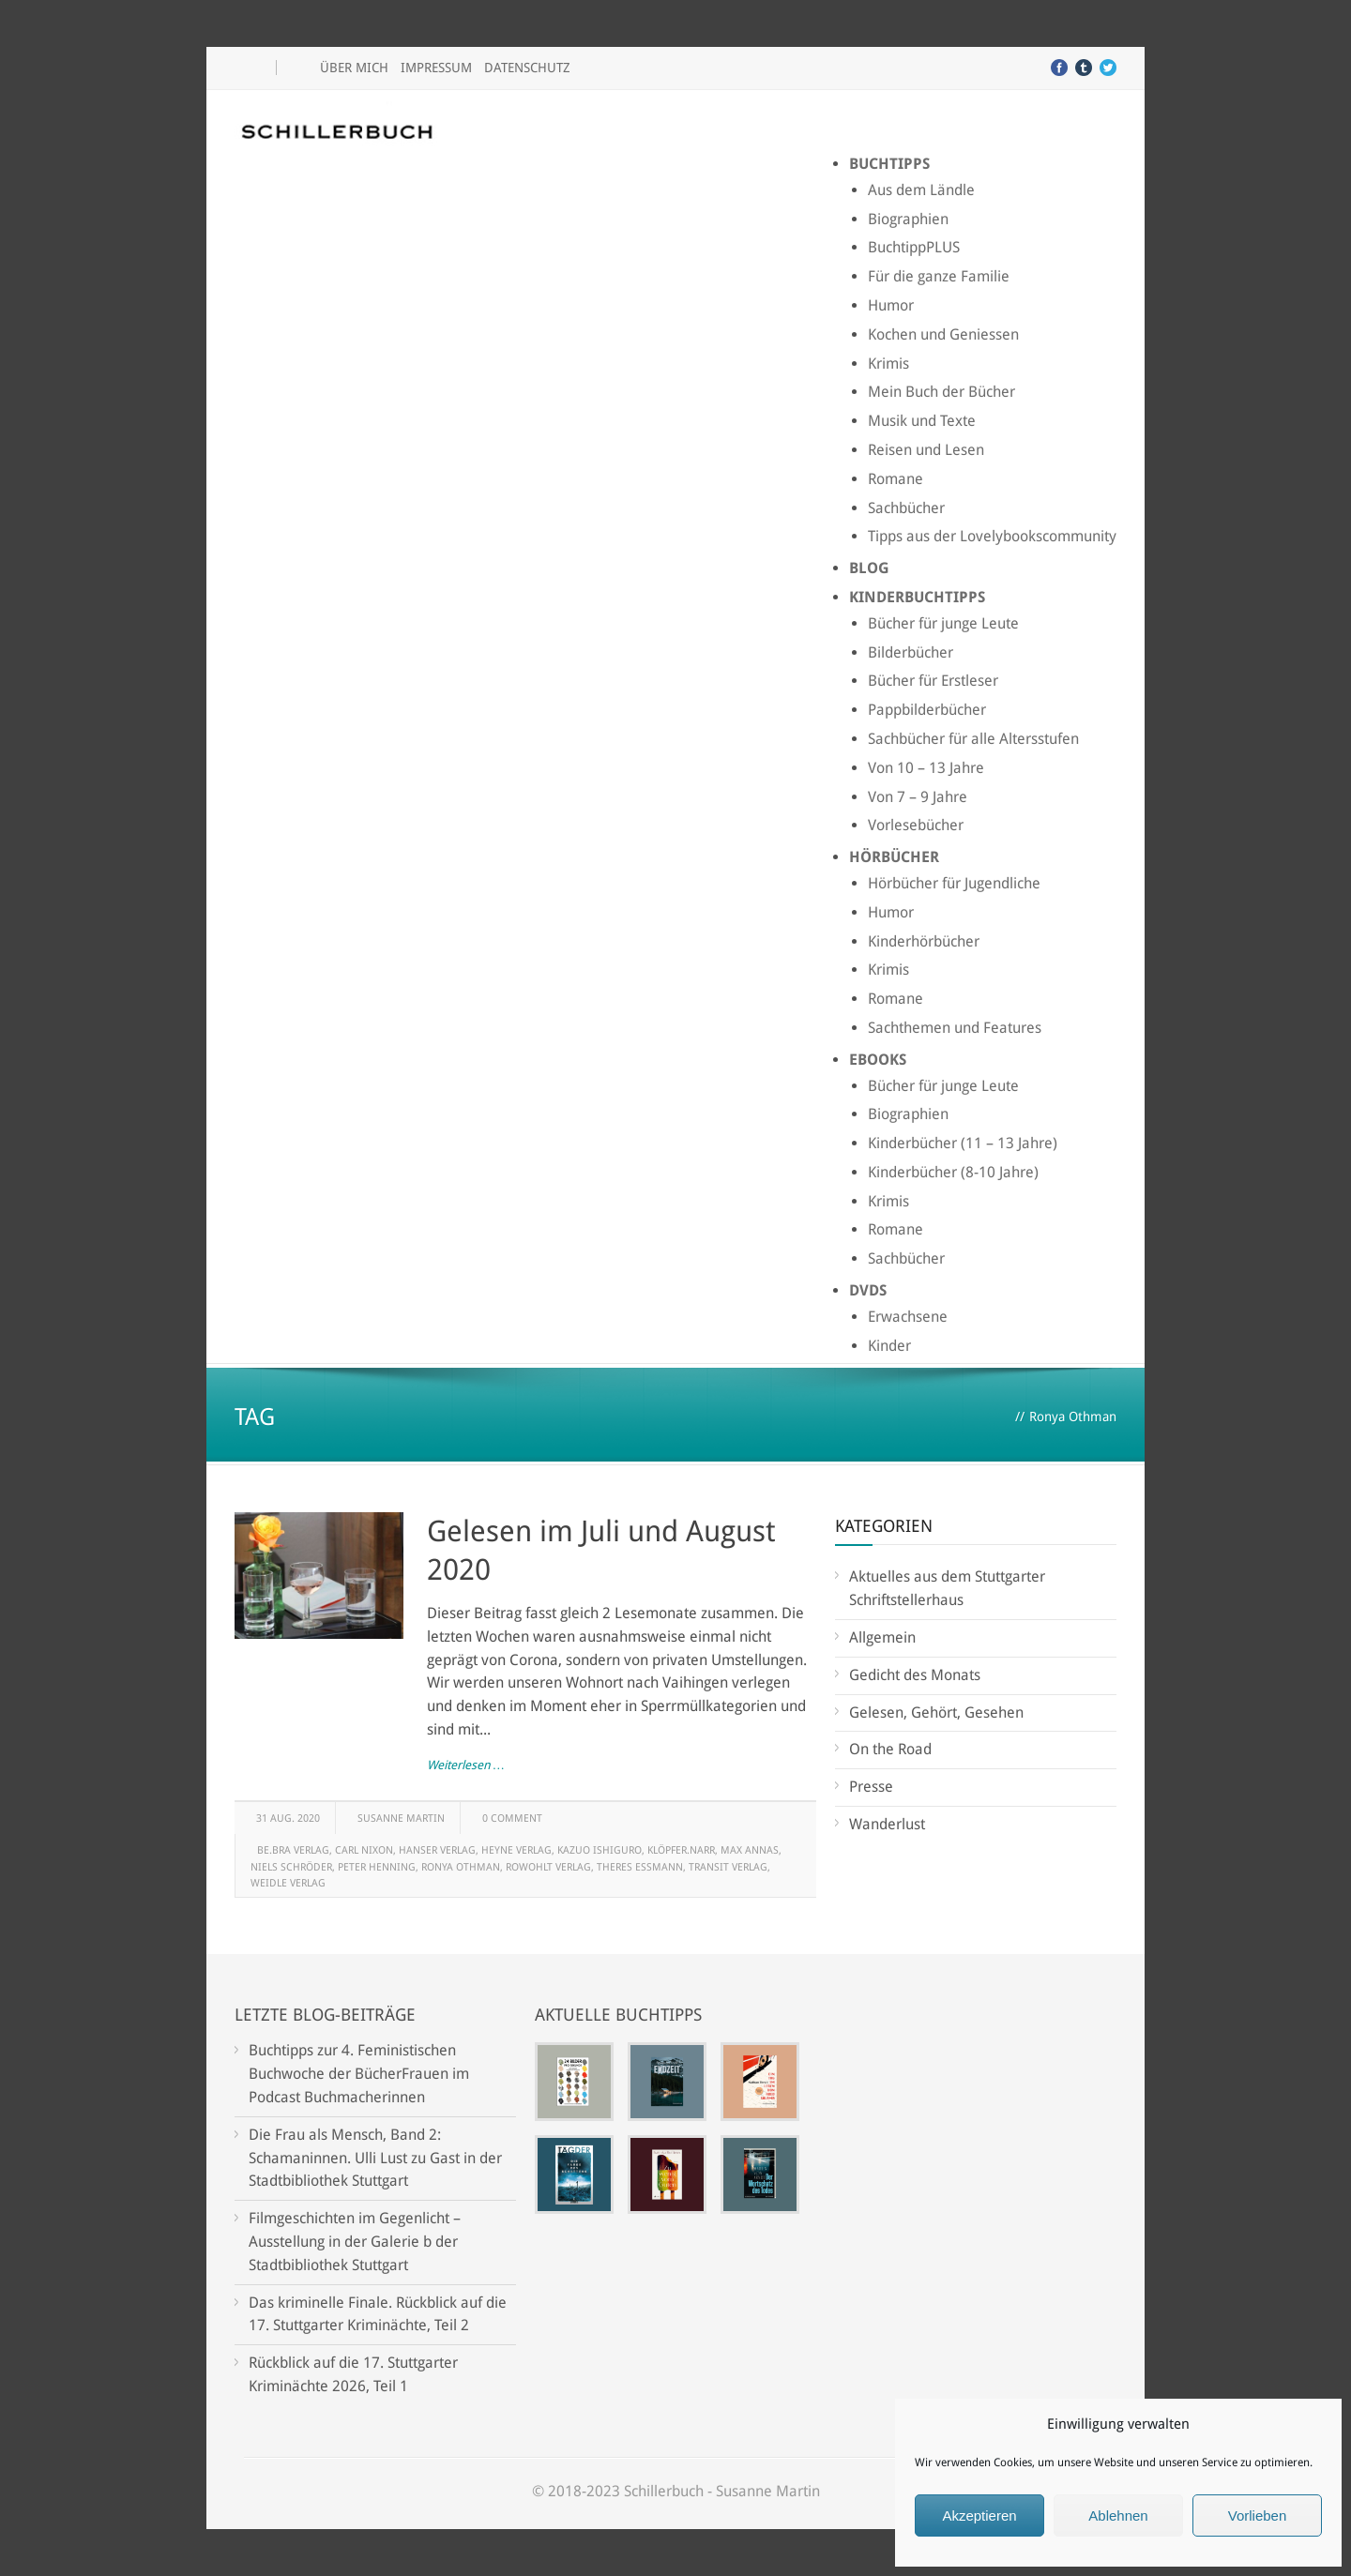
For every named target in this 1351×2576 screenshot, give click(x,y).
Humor (891, 305)
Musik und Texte (922, 421)
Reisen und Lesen (926, 450)
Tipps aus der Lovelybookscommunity (992, 536)
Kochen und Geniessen (943, 334)
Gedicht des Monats (914, 1675)
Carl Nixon (364, 1850)
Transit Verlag (728, 1867)
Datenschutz (527, 67)
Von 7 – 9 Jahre (917, 797)
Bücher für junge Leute (943, 623)
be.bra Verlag (293, 1850)
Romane (895, 479)
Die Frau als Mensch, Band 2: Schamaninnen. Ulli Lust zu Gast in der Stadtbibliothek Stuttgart (375, 2158)
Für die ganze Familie (938, 276)
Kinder (889, 1346)
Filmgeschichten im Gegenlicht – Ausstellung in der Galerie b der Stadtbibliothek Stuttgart (355, 2241)
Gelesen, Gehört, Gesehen (936, 1712)
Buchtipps (889, 164)
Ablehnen (1117, 2515)
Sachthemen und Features (954, 1028)
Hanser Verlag (437, 1850)
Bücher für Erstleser (933, 680)
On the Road (890, 1749)
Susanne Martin (401, 1818)
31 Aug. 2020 (288, 1818)
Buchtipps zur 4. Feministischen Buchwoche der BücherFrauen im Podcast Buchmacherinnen (359, 2073)
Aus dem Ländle (921, 190)
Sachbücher (906, 508)
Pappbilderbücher (927, 710)
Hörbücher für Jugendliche (954, 883)
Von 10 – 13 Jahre (926, 768)
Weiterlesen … (466, 1765)
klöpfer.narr (681, 1850)
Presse (871, 1787)
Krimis (888, 363)
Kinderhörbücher (923, 941)
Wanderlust (887, 1824)
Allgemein (882, 1637)
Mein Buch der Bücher (941, 392)
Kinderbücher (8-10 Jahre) (953, 1172)
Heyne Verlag (516, 1850)
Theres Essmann (640, 1867)
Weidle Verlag (288, 1883)
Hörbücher (894, 857)
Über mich (354, 67)
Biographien (908, 219)
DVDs (868, 1290)
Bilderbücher (910, 652)
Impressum (436, 67)
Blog (869, 568)
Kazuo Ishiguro (599, 1850)
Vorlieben (1257, 2515)
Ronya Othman (460, 1867)
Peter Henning (377, 1867)
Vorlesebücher (916, 825)
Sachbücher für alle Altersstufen (973, 739)
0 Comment (512, 1818)
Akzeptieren (979, 2515)
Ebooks (877, 1059)
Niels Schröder (291, 1867)
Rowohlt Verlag (548, 1867)
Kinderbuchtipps (917, 597)
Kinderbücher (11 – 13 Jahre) (962, 1143)
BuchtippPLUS (914, 247)
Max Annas (750, 1850)
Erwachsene (908, 1317)
